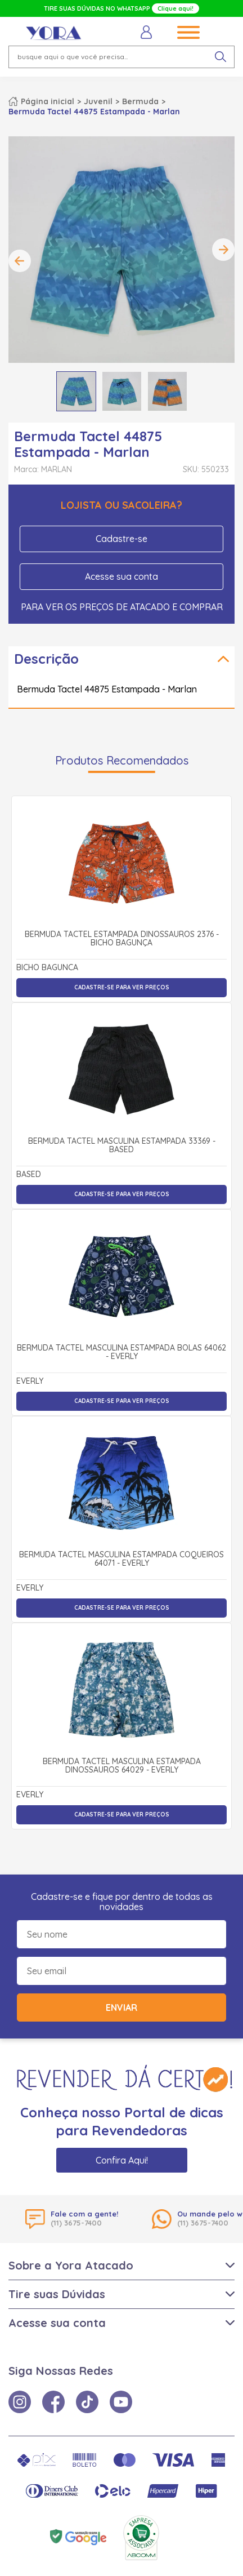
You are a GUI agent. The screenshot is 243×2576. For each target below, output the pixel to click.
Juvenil (98, 101)
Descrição (46, 658)
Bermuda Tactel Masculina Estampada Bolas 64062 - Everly (121, 1352)
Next (223, 249)
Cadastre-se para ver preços (121, 987)
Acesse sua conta (121, 576)
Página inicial (47, 101)
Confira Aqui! (122, 2160)
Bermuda (140, 101)
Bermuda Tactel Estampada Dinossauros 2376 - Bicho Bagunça (122, 939)
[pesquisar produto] (220, 57)
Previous (19, 261)
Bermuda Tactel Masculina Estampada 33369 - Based (121, 1145)
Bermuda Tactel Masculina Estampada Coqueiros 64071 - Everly (121, 1559)
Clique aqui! (176, 8)
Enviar (121, 2007)
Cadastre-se (121, 538)
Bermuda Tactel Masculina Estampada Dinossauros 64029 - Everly (122, 1766)
